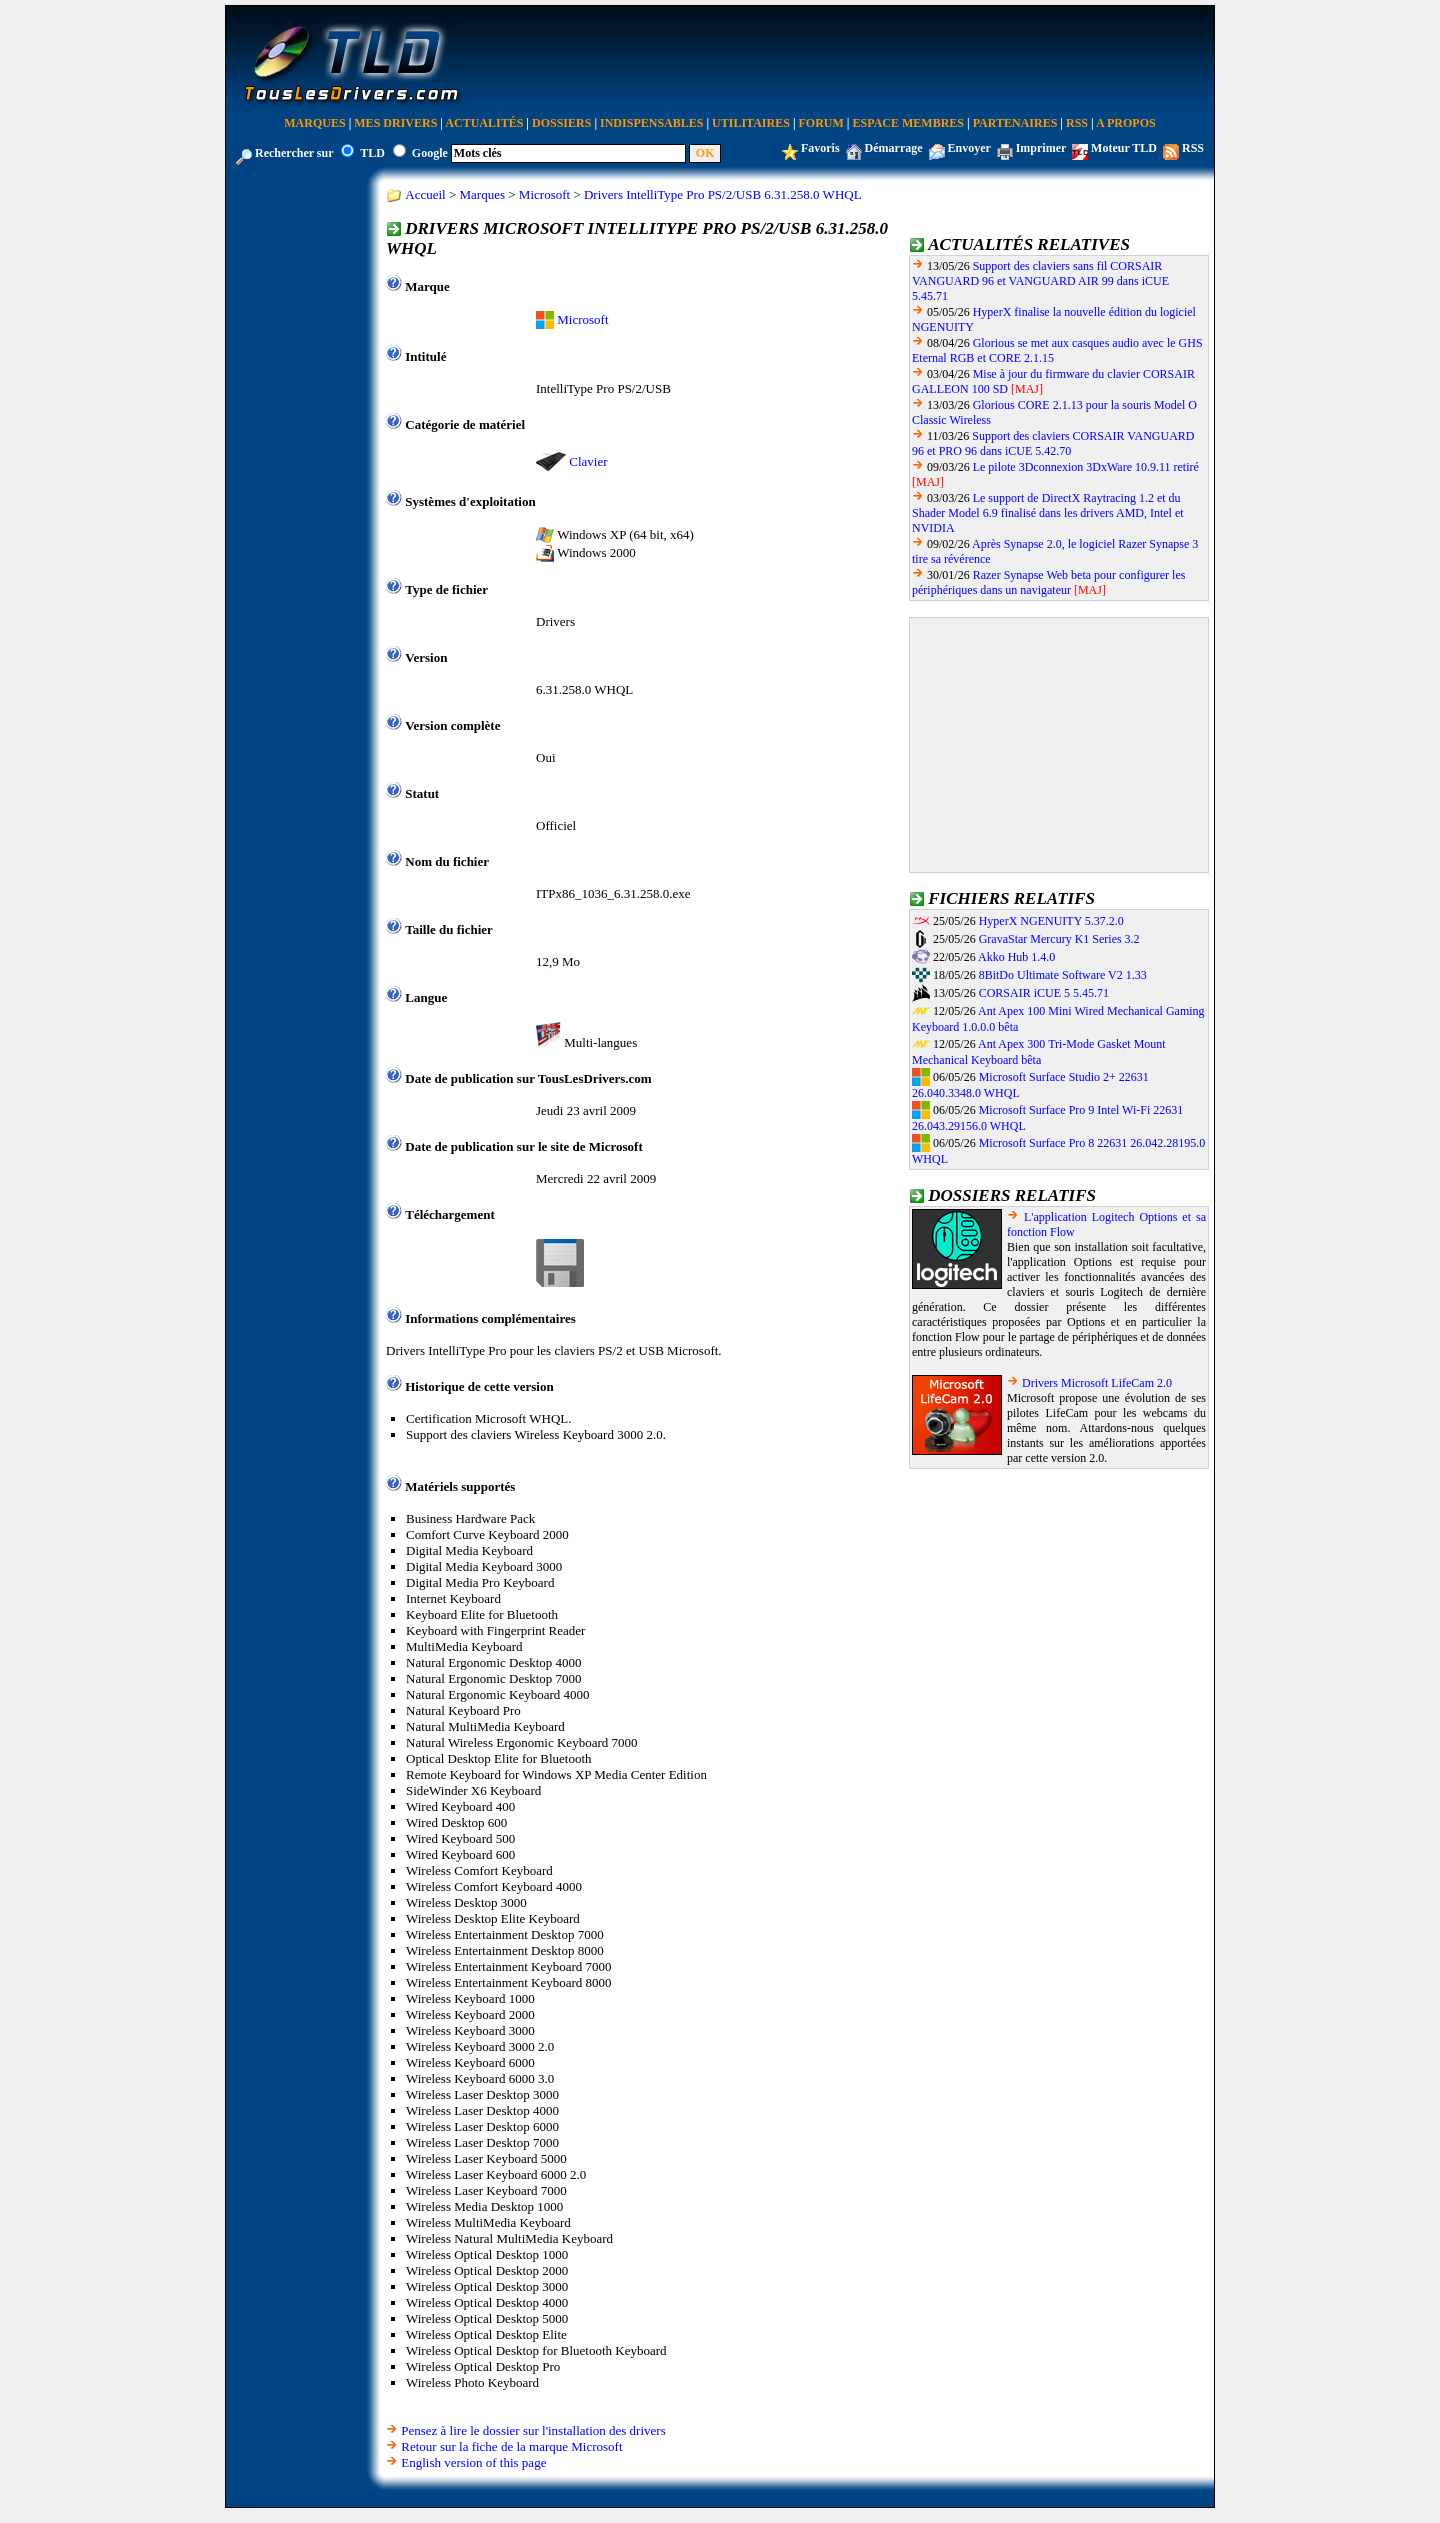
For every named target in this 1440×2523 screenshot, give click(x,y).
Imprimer (1041, 148)
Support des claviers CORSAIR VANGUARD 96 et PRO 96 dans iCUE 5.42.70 (1053, 443)
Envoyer (969, 148)
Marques (314, 123)
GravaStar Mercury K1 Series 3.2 (1059, 939)
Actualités (484, 123)
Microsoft (544, 194)
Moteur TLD (1124, 148)
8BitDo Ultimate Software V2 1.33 (1063, 975)
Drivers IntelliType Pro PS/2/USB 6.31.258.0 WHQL (723, 194)
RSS (1077, 123)
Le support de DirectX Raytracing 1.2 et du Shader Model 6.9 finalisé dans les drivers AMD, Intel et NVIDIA (1048, 513)
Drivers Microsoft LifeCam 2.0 (1097, 1383)
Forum (821, 123)
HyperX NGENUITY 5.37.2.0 (1051, 921)
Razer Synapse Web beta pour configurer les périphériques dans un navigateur (1048, 582)
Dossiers (561, 123)
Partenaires (1015, 123)
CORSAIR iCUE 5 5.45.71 (1044, 993)
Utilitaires (751, 123)
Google (430, 153)
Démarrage (894, 148)
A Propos (1126, 123)
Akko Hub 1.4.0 (1016, 957)
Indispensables (651, 123)
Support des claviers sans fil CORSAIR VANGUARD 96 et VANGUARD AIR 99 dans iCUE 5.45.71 (1040, 281)
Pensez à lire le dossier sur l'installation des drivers (533, 2430)
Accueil (425, 194)
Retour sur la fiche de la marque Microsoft (511, 2446)
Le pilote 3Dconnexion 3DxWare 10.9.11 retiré (1086, 467)
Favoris (820, 148)
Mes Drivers (395, 123)
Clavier (588, 461)
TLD (372, 153)
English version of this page (473, 2462)
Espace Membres (908, 123)
